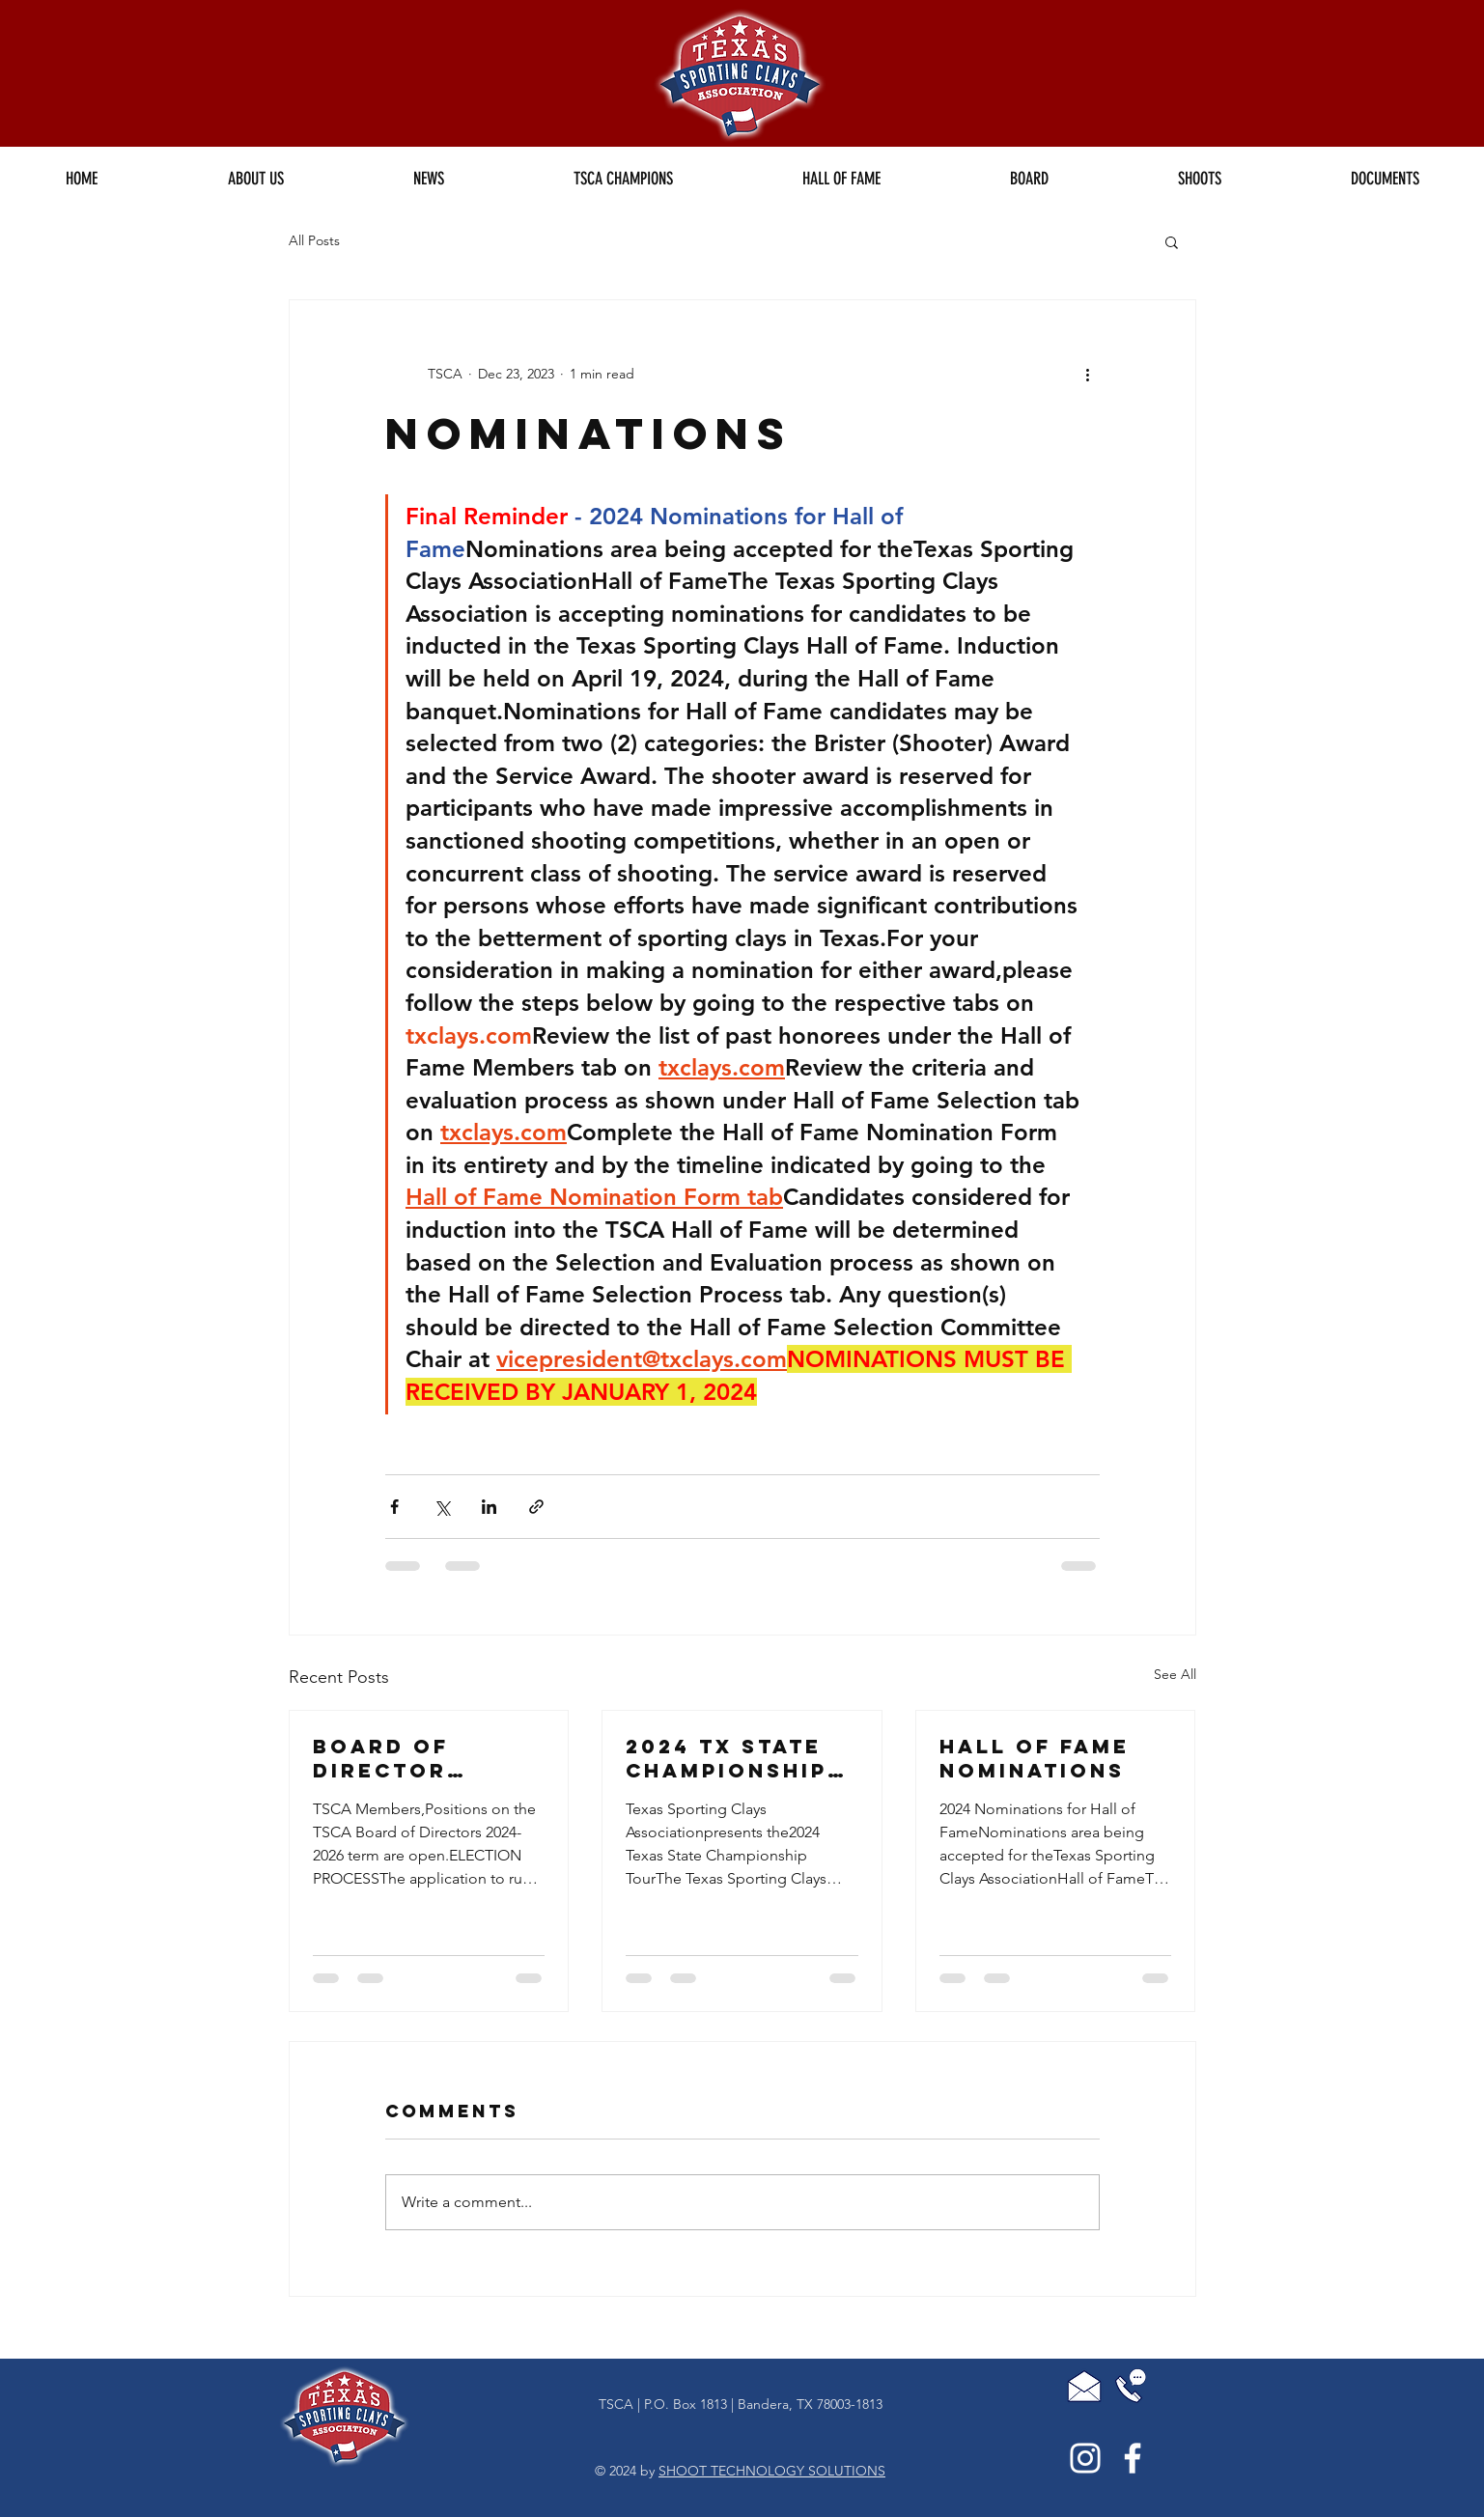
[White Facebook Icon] (1132, 2458)
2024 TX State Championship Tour (726, 1758)
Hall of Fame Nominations (1034, 1758)
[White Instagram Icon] (1085, 2458)
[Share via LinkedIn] (489, 1506)
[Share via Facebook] (394, 1506)
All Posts (314, 240)
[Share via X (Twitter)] (442, 1506)
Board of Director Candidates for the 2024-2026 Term (422, 1758)
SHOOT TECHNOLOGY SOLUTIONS (771, 2470)
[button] (623, 178)
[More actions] (1088, 373)
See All (1175, 1674)
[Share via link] (536, 1506)
